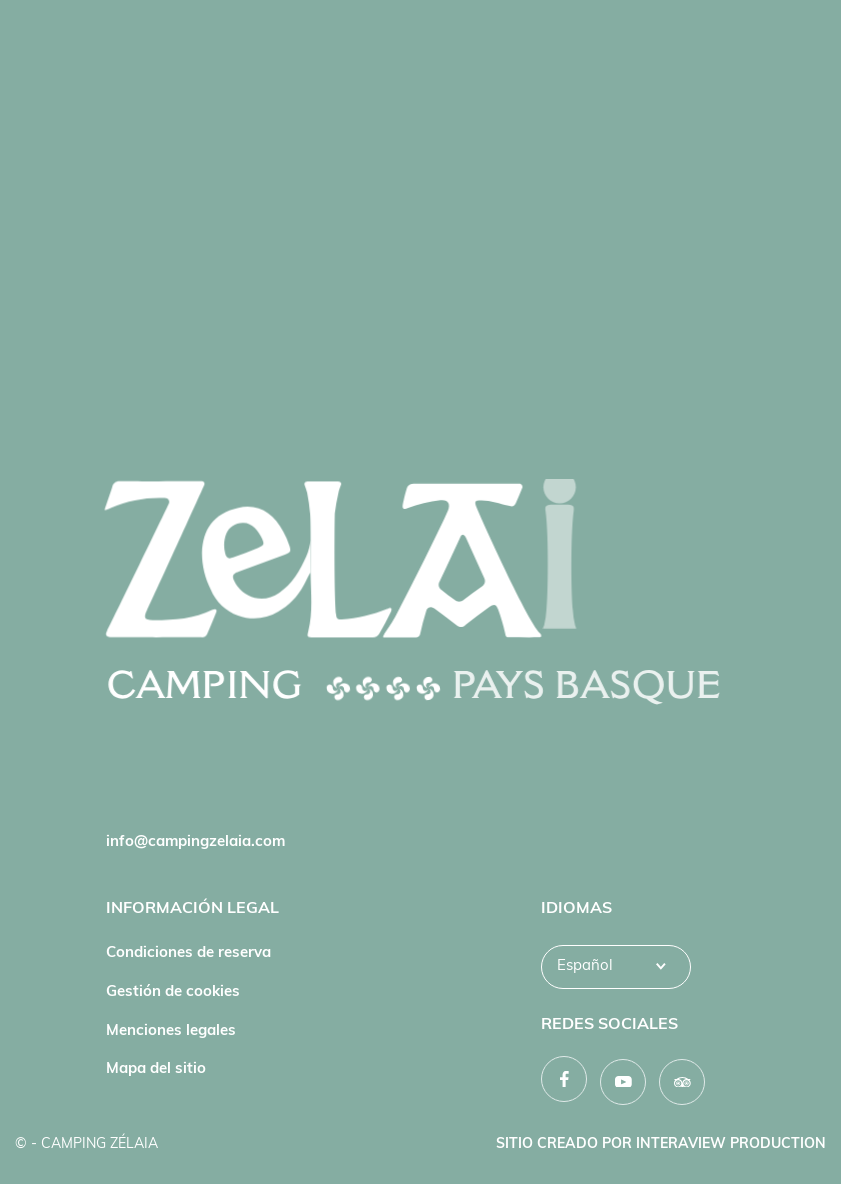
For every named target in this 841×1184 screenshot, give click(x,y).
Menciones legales (171, 1031)
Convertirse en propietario (634, 804)
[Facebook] (564, 1079)
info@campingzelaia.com (195, 842)
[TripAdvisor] (682, 1082)
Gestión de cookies (173, 992)
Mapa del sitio (156, 1069)
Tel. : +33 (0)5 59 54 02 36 (197, 804)
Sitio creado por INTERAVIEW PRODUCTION (661, 1144)
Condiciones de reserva (188, 953)
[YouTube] (623, 1082)
